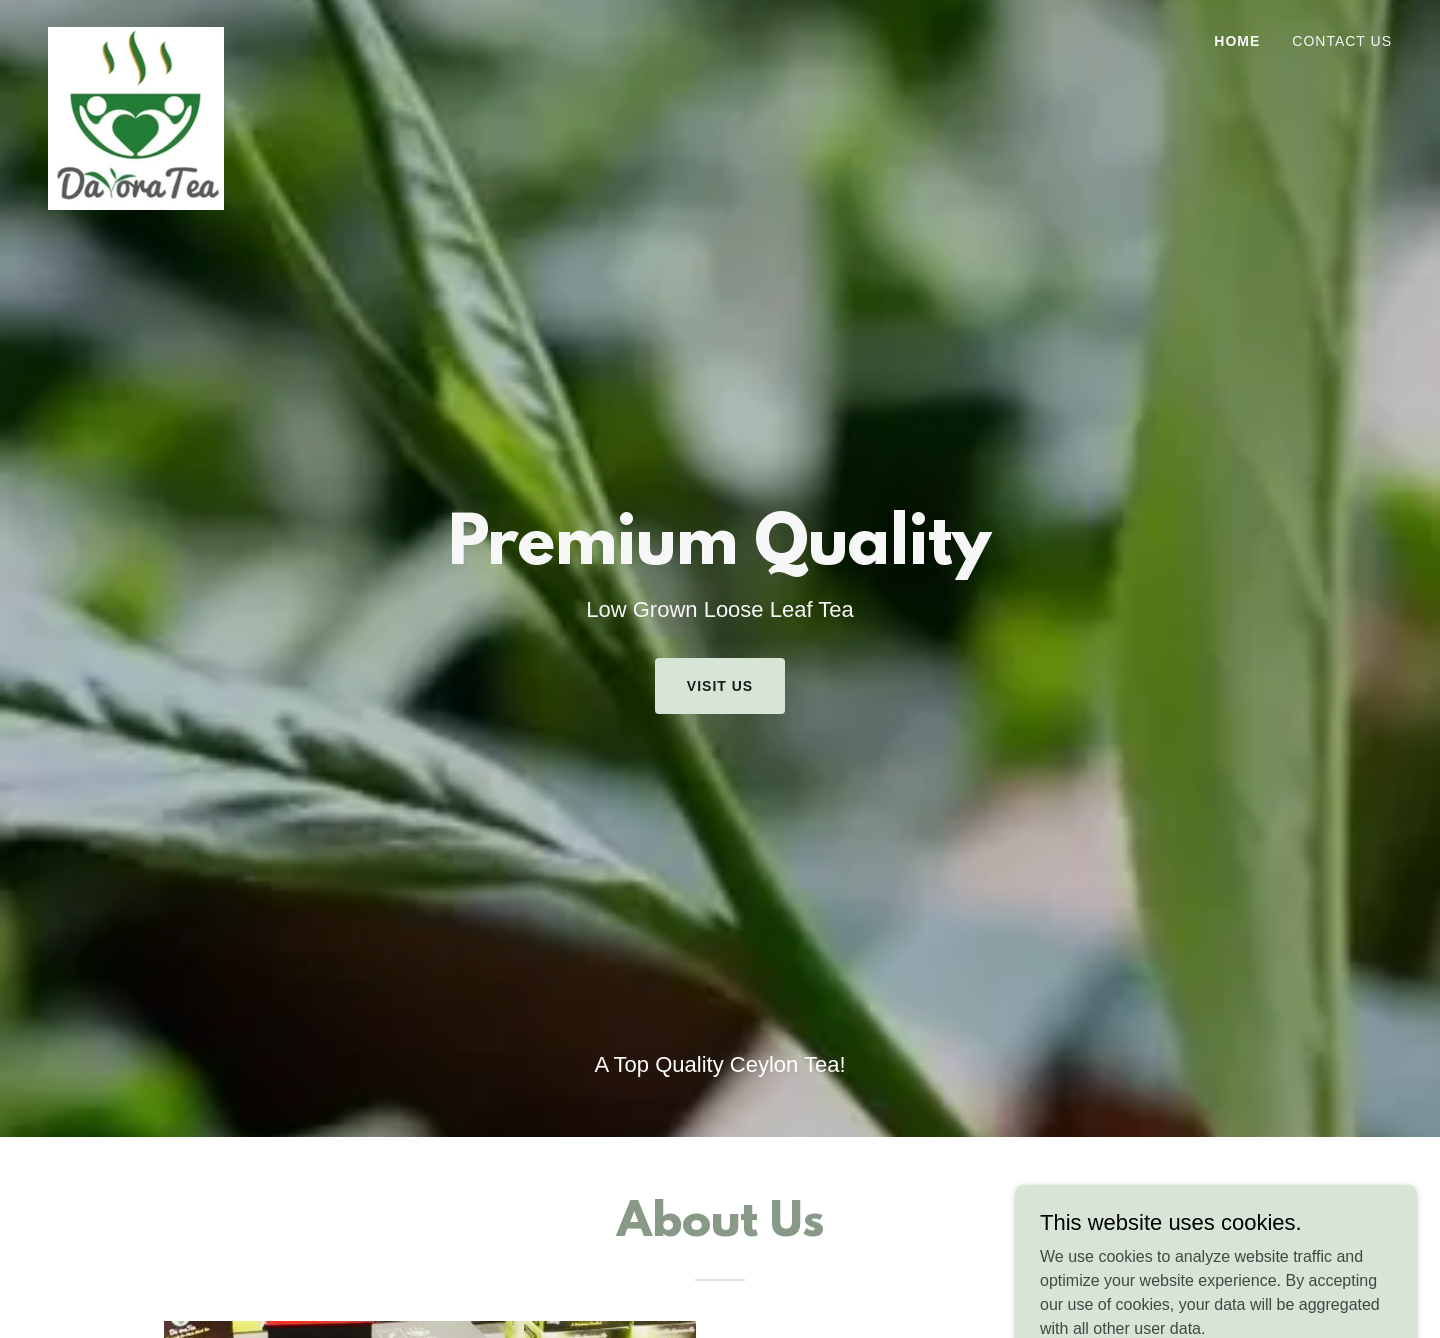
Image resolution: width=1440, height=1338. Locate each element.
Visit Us (720, 686)
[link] (136, 35)
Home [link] (1237, 41)
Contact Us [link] (1342, 41)
